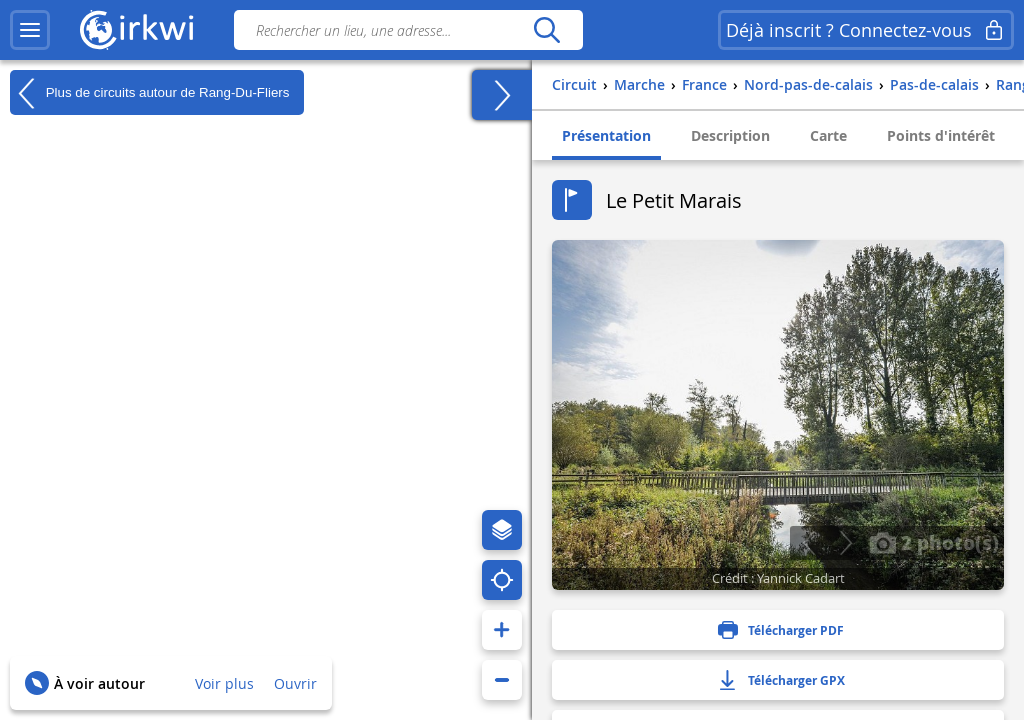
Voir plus (224, 683)
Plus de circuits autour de (149, 93)
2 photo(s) (934, 542)
